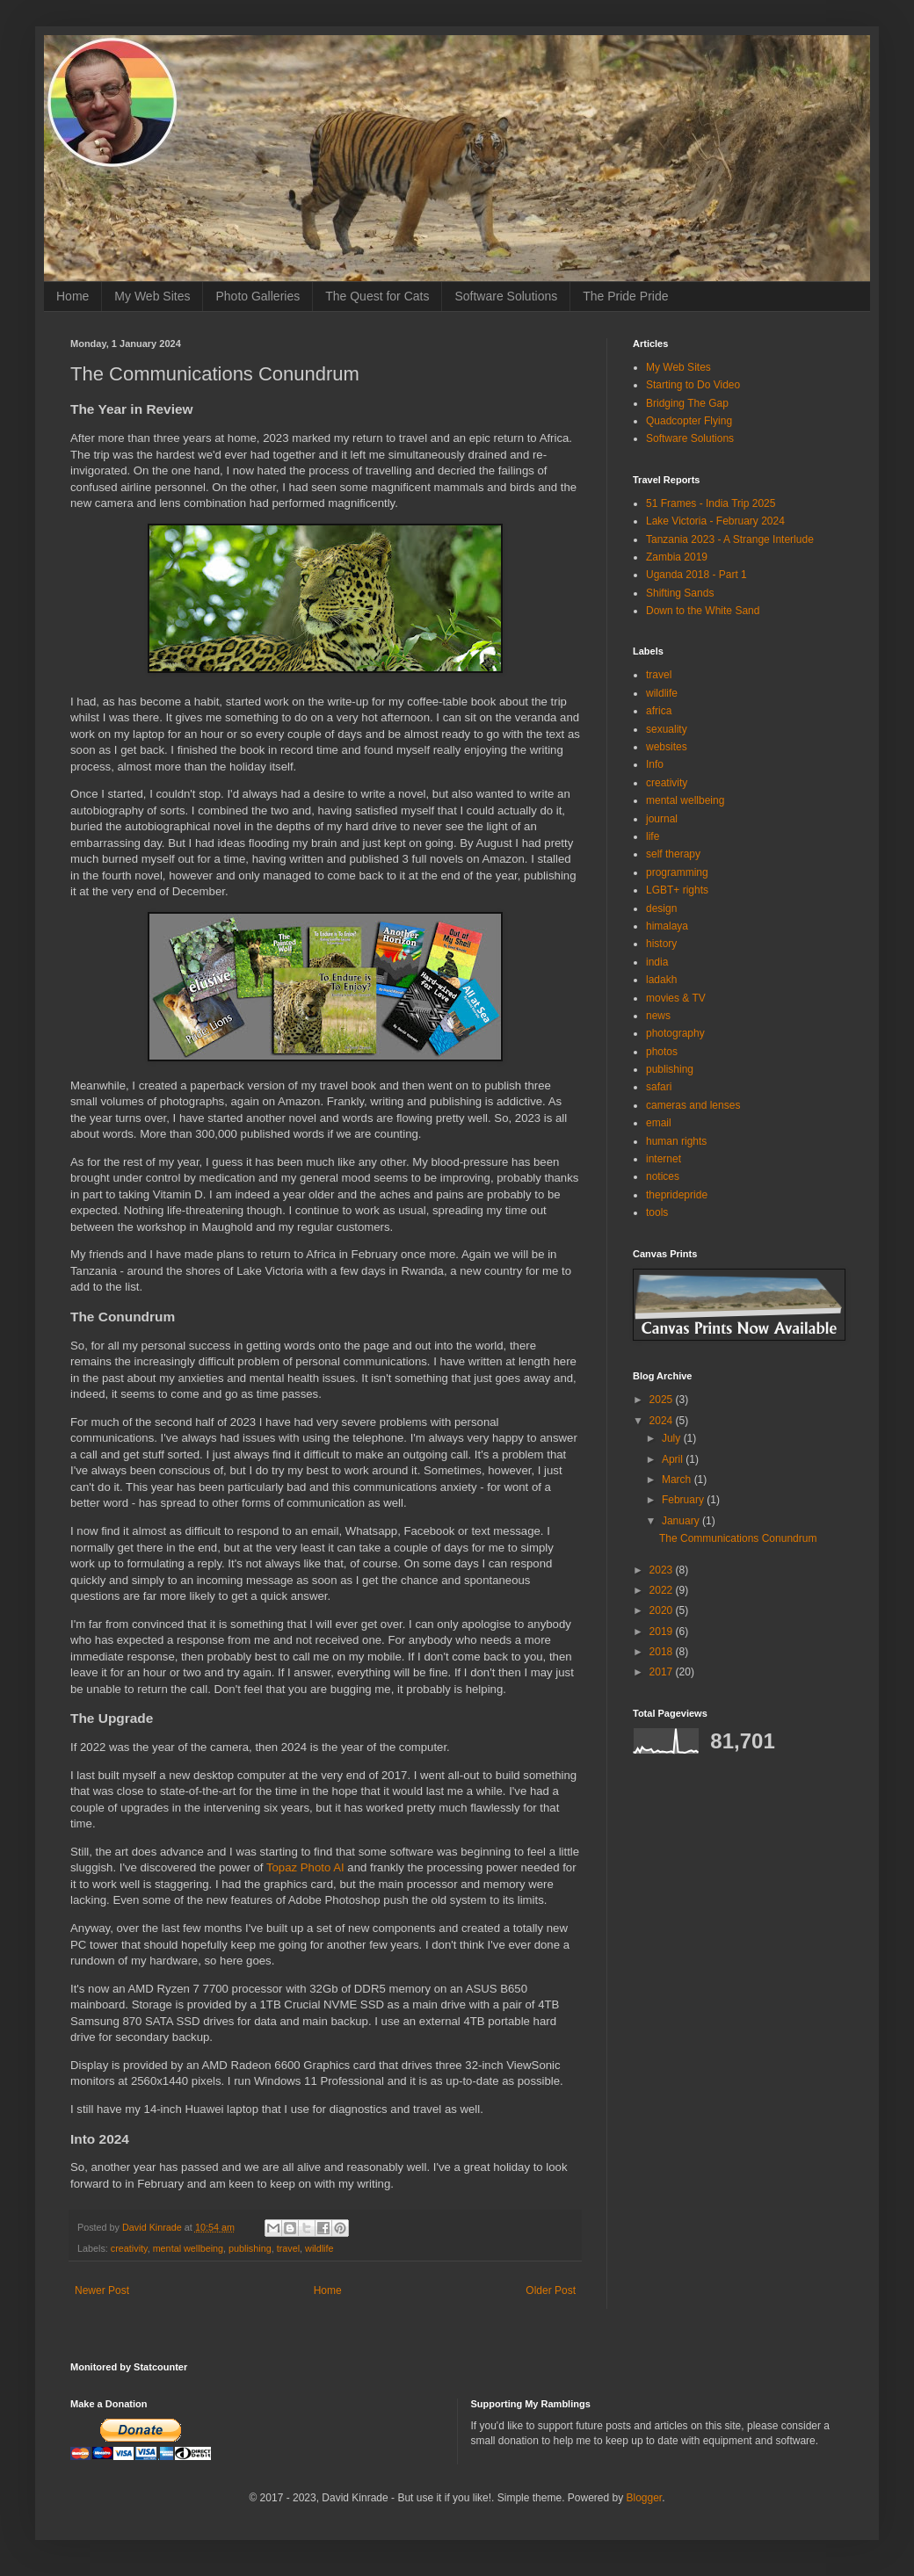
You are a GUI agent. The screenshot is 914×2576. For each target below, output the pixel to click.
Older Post (551, 2290)
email (658, 1123)
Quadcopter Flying (689, 421)
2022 (662, 1590)
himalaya (667, 926)
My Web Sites (152, 296)
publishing (250, 2248)
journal (662, 819)
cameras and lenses (693, 1105)
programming (677, 872)
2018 (662, 1652)
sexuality (666, 729)
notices (662, 1176)
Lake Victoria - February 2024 (715, 521)
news (658, 1015)
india (657, 962)
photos (662, 1052)
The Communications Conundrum (737, 1538)
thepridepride (676, 1195)
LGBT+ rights (677, 890)
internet (663, 1159)
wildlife (319, 2248)
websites (666, 747)
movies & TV (676, 998)
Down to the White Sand (702, 610)
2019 (662, 1631)
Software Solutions (505, 296)
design (661, 908)
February (684, 1500)
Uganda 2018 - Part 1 (696, 574)
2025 (662, 1399)
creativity (129, 2248)
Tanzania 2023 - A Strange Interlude (730, 539)
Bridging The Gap (687, 403)
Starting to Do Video (693, 385)
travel (288, 2248)
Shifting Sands (680, 593)
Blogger (645, 2498)
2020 (662, 1610)
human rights (676, 1141)
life (652, 836)
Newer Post (102, 2290)
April (674, 1459)
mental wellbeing (188, 2248)
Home (72, 296)
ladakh (661, 979)
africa (658, 711)
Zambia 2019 (676, 557)
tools (657, 1212)
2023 (662, 1570)
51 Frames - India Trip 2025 (710, 503)
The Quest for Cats (377, 296)
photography (675, 1033)
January (682, 1521)
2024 (662, 1421)
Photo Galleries (257, 296)
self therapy (673, 854)
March (678, 1479)
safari (658, 1087)
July (673, 1438)
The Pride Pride (625, 296)
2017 (662, 1672)
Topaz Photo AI (305, 1867)
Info (655, 764)
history (661, 943)
